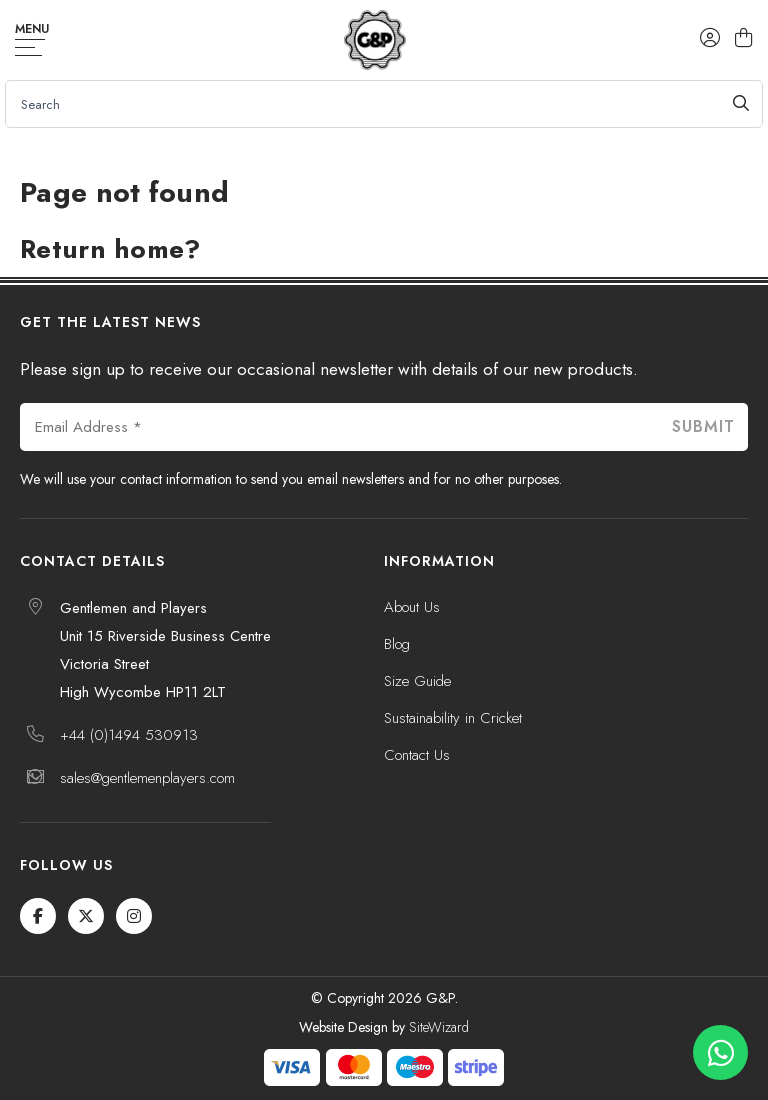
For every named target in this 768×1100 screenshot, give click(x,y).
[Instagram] (134, 916)
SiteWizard (439, 1027)
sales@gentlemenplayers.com (147, 778)
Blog (397, 644)
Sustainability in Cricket (453, 718)
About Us (412, 607)
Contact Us (417, 755)
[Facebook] (38, 916)
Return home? (110, 249)
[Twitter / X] (86, 916)
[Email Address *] (339, 427)
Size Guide (417, 681)
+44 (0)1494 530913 (129, 735)
